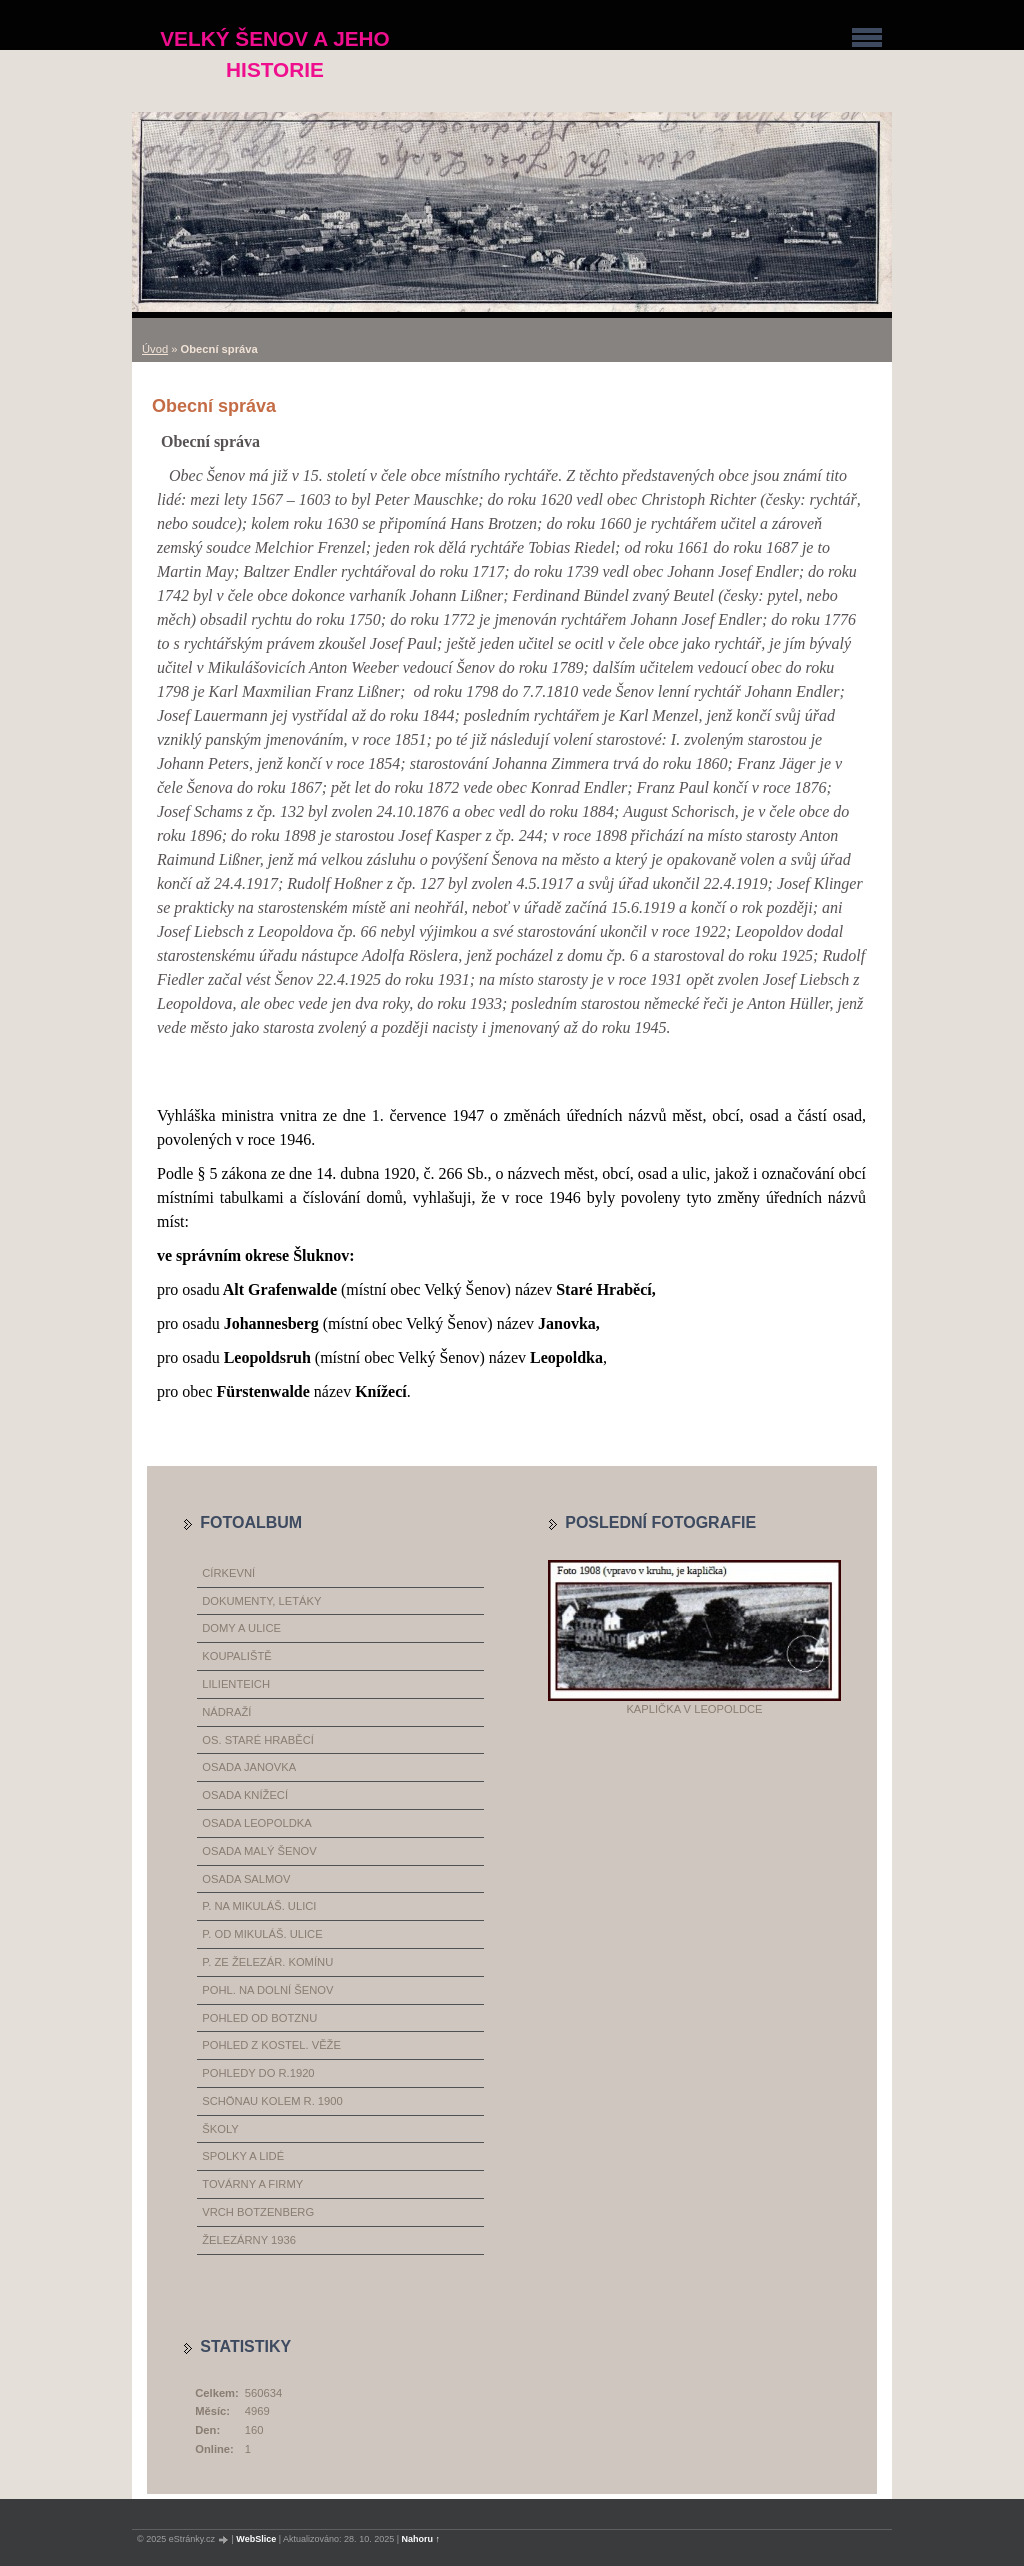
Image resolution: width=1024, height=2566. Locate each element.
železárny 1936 (249, 2240)
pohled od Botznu (259, 2018)
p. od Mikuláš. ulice (262, 1934)
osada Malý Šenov (259, 1851)
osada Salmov (246, 1879)
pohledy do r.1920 (258, 2073)
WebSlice (256, 2539)
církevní (228, 1573)
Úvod (155, 349)
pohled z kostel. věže (271, 2045)
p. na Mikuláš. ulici (259, 1906)
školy (220, 2129)
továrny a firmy (252, 2184)
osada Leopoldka (256, 1823)
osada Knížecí (245, 1795)
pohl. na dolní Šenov (267, 1990)
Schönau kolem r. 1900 (272, 2101)
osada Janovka (249, 1767)
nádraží (226, 1712)
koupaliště (236, 1656)
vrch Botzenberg (258, 2212)
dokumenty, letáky (261, 1601)
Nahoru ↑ (421, 2539)
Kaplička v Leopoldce (694, 1709)
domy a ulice (241, 1628)
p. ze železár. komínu (267, 1962)
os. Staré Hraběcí (258, 1740)
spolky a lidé (243, 2156)
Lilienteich (236, 1684)
